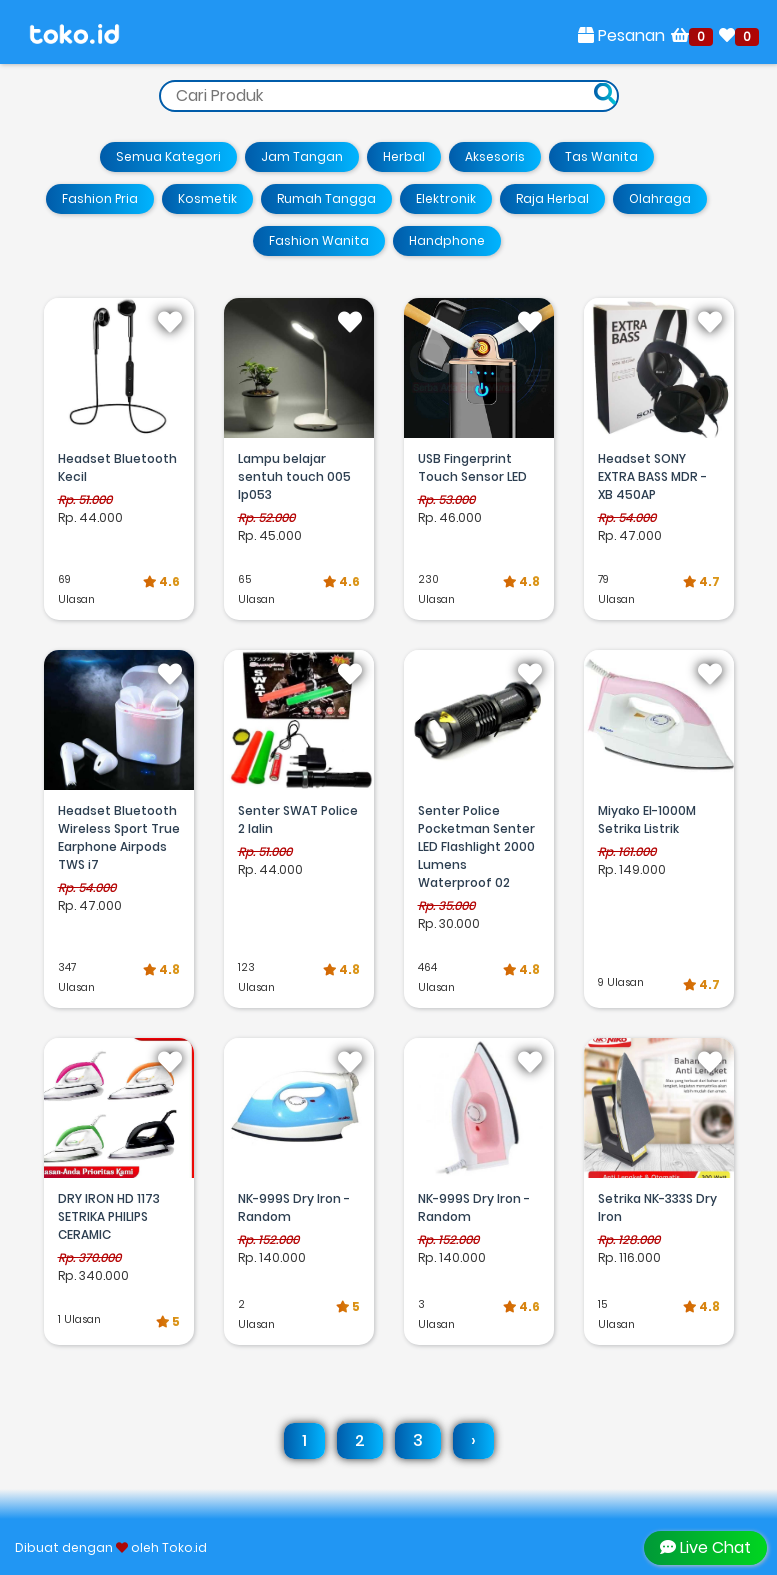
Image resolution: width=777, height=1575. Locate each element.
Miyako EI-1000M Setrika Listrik (647, 819)
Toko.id (184, 1547)
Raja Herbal (552, 198)
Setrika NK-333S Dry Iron (657, 1207)
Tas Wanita (601, 156)
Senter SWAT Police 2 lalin (298, 819)
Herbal (404, 156)
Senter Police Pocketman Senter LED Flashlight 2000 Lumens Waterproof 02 (476, 846)
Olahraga (660, 198)
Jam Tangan (302, 156)
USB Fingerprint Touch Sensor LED (472, 467)
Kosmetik (207, 198)
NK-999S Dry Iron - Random (294, 1207)
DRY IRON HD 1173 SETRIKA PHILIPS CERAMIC (109, 1216)
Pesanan (621, 35)
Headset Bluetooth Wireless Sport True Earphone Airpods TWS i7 (119, 837)
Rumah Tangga (326, 198)
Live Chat (705, 1547)
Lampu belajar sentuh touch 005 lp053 (294, 476)
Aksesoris (495, 156)
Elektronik (446, 198)
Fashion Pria (100, 198)
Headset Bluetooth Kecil (117, 467)
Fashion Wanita (319, 240)
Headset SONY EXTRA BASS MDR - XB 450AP (652, 476)
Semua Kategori (168, 156)
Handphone (447, 240)
